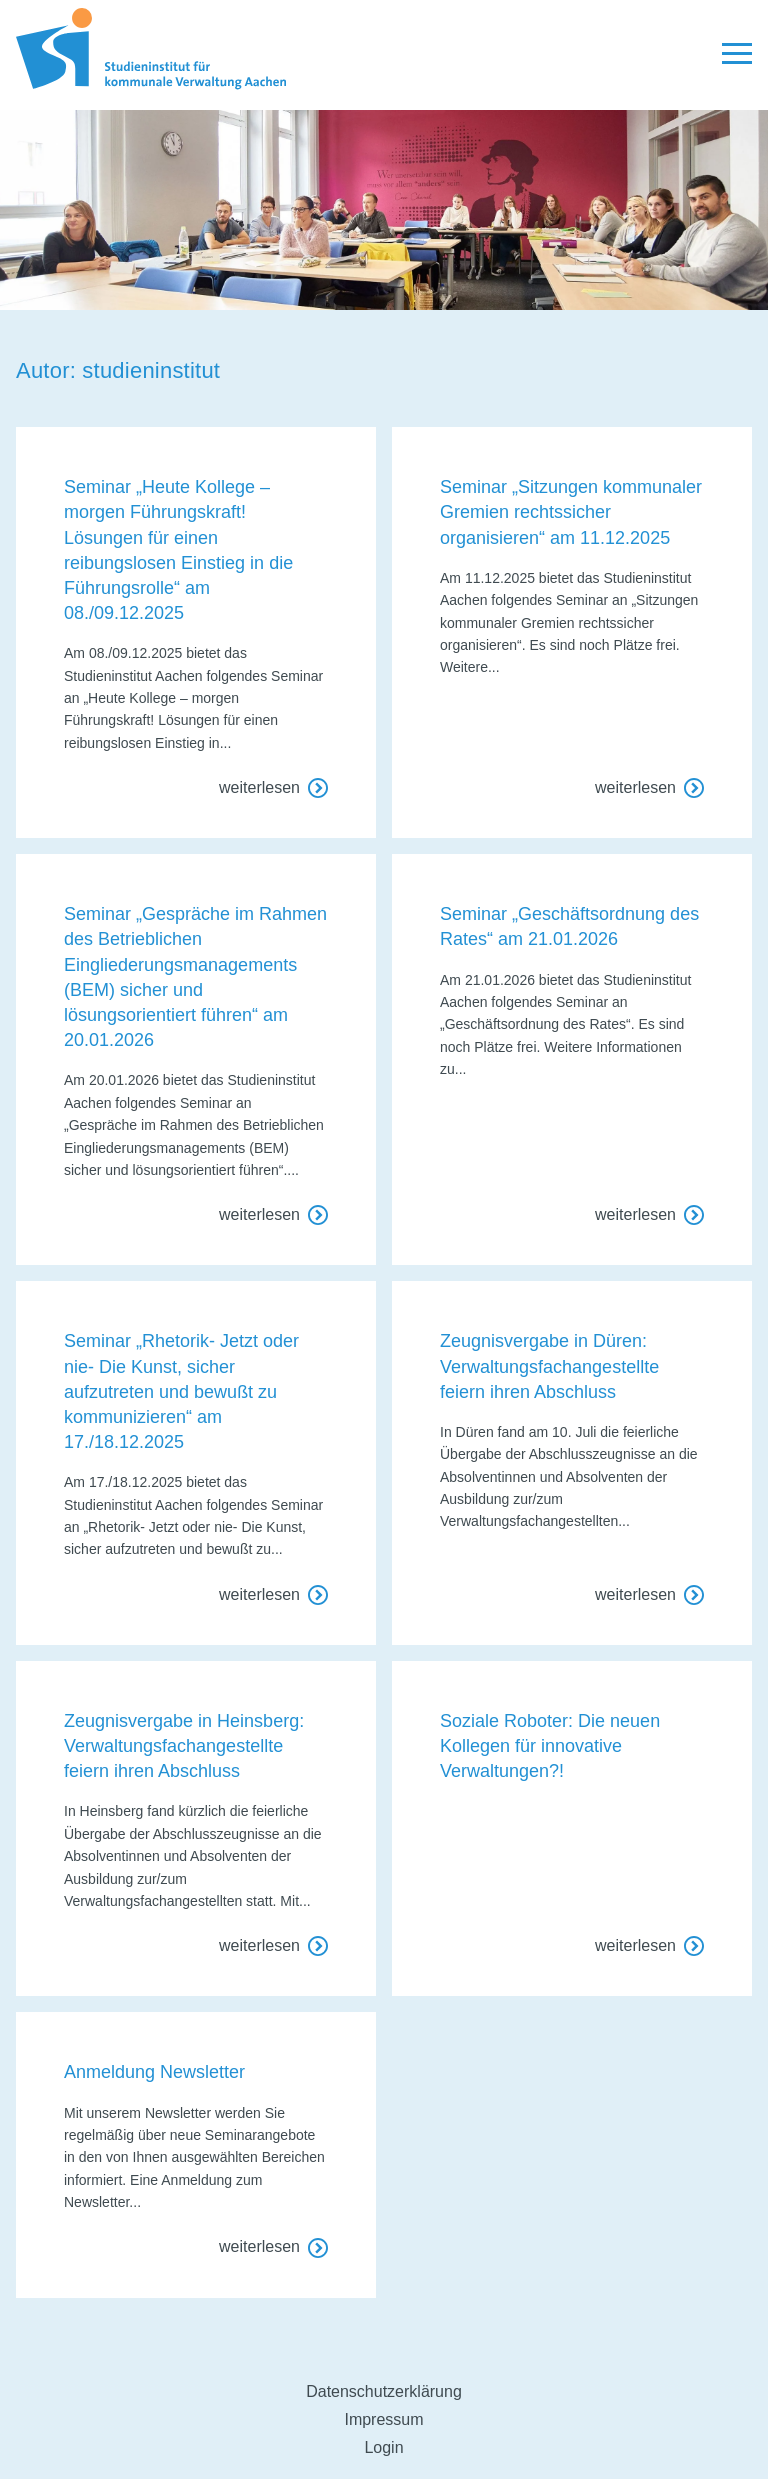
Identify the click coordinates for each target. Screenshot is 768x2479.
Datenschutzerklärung (384, 2391)
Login (383, 2447)
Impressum (383, 2419)
